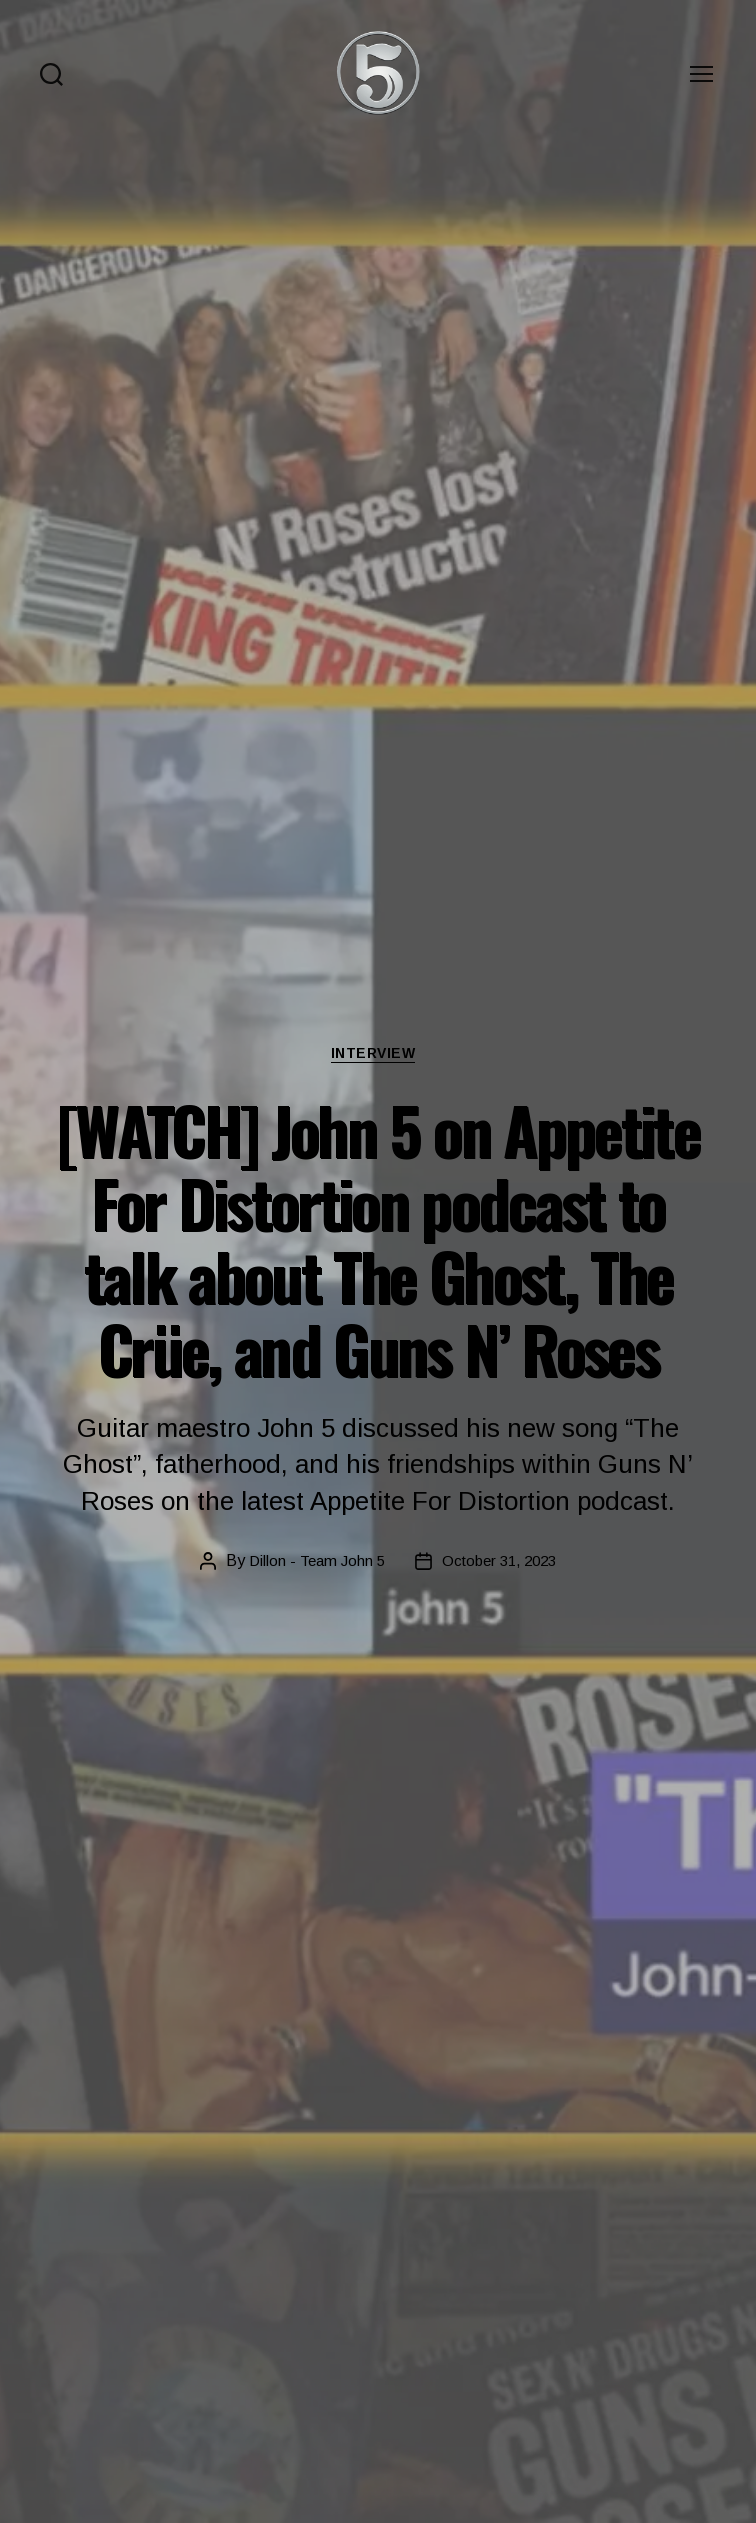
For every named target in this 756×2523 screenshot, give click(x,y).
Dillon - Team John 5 (312, 1563)
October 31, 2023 (502, 1563)
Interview (378, 1055)
